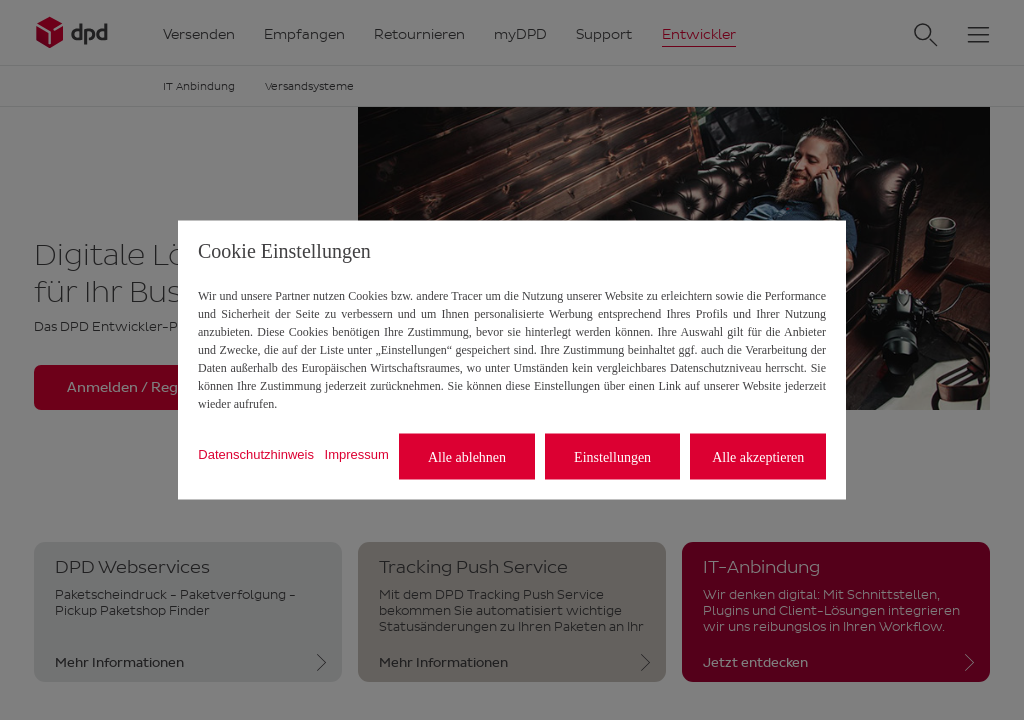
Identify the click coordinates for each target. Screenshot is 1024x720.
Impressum (357, 453)
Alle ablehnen (467, 456)
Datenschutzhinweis (256, 453)
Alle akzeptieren (758, 456)
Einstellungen (612, 456)
